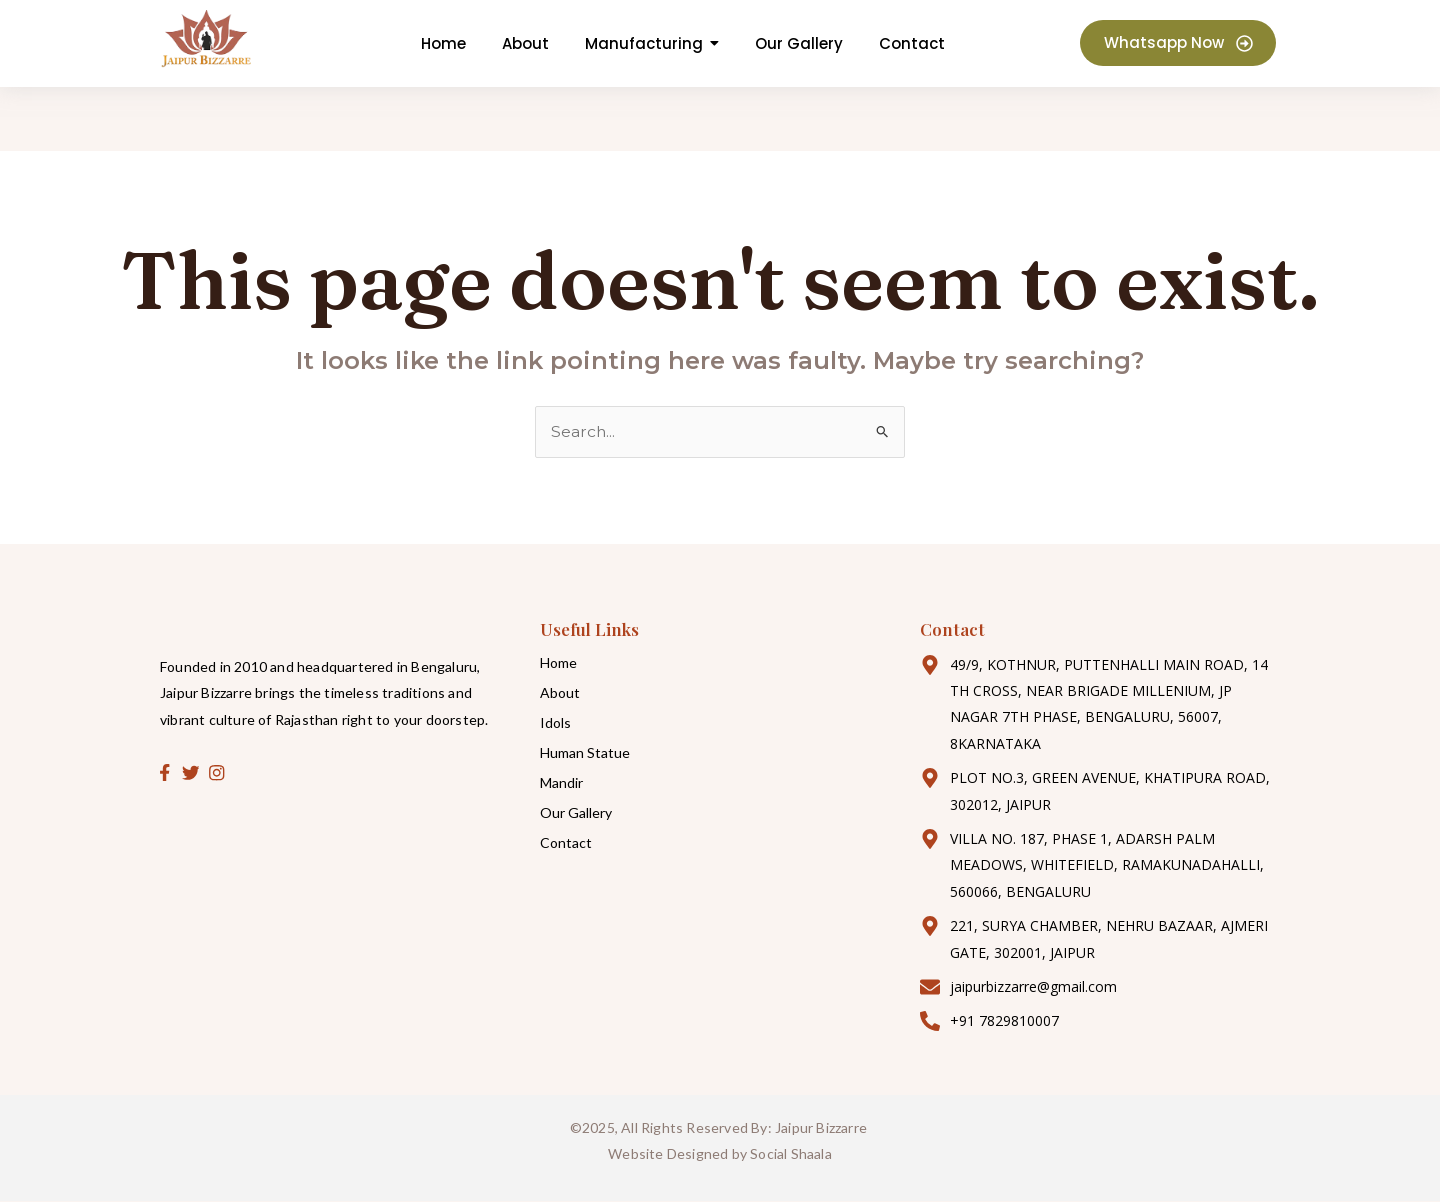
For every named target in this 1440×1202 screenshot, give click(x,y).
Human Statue (585, 752)
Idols (555, 722)
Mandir (561, 782)
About (560, 692)
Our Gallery (576, 812)
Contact (566, 842)
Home (558, 662)
